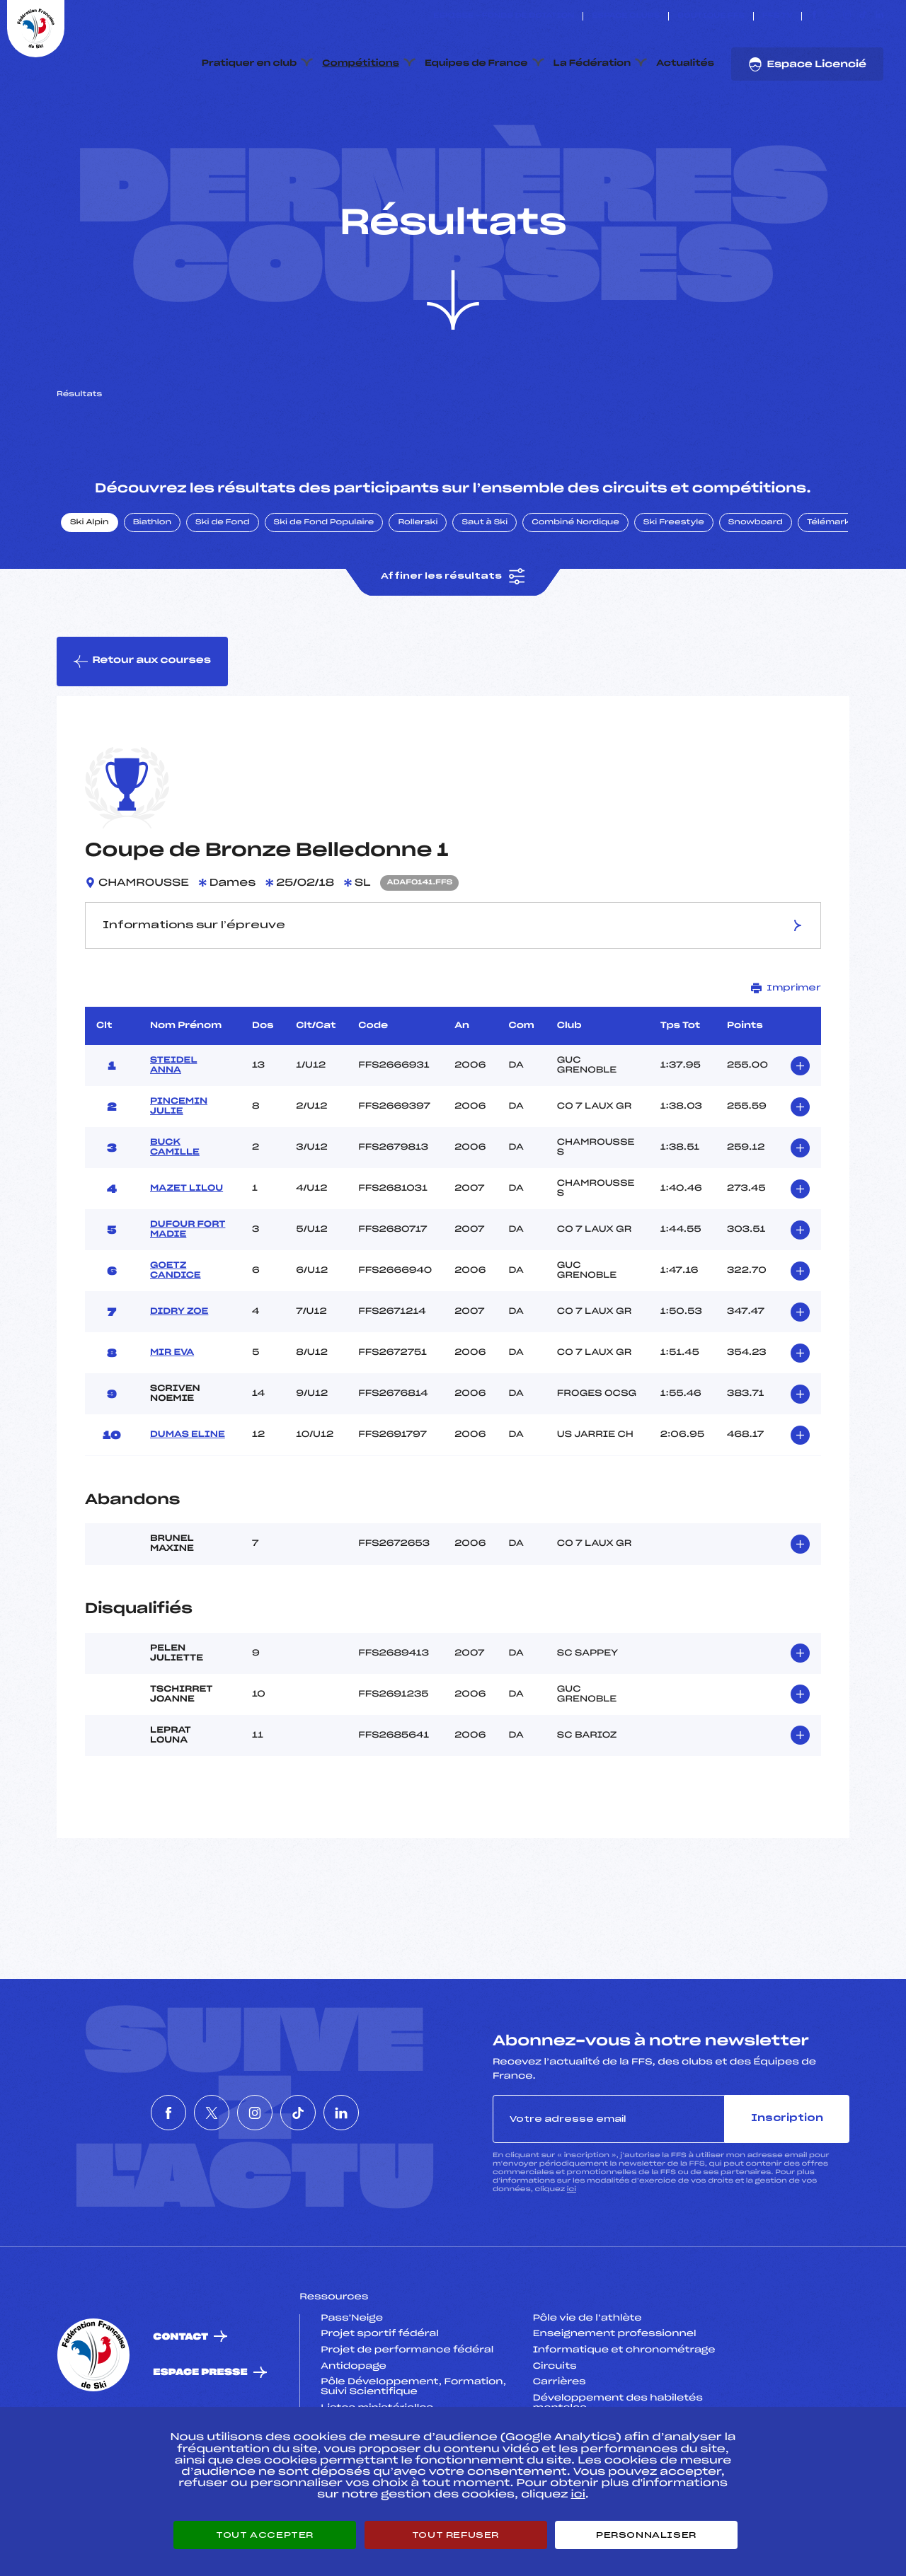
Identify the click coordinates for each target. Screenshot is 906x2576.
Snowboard (755, 589)
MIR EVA (172, 1419)
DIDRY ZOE (179, 1378)
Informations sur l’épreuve (453, 992)
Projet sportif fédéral (379, 2401)
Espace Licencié (807, 64)
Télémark (828, 589)
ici (571, 2256)
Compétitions (360, 63)
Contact (180, 2403)
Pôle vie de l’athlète (587, 2385)
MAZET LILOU (186, 1255)
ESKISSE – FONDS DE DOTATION (503, 16)
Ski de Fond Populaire (324, 589)
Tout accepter (265, 2535)
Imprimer (786, 1054)
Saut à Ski (484, 589)
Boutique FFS (711, 16)
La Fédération (592, 63)
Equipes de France (476, 63)
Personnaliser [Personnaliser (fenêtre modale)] (646, 2535)
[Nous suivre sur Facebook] (814, 16)
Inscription (787, 2185)
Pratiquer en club (249, 63)
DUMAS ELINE (187, 1501)
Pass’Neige (352, 2385)
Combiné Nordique (575, 589)
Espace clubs (626, 16)
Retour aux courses (142, 728)
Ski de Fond (222, 589)
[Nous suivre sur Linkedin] (879, 16)
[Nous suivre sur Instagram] (847, 16)
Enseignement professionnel (614, 2401)
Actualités (685, 63)
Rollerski (417, 589)
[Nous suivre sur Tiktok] (863, 16)
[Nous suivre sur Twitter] (831, 16)
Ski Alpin (89, 589)
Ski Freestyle (673, 589)
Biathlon (152, 589)
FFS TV (777, 16)
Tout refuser (455, 2535)
